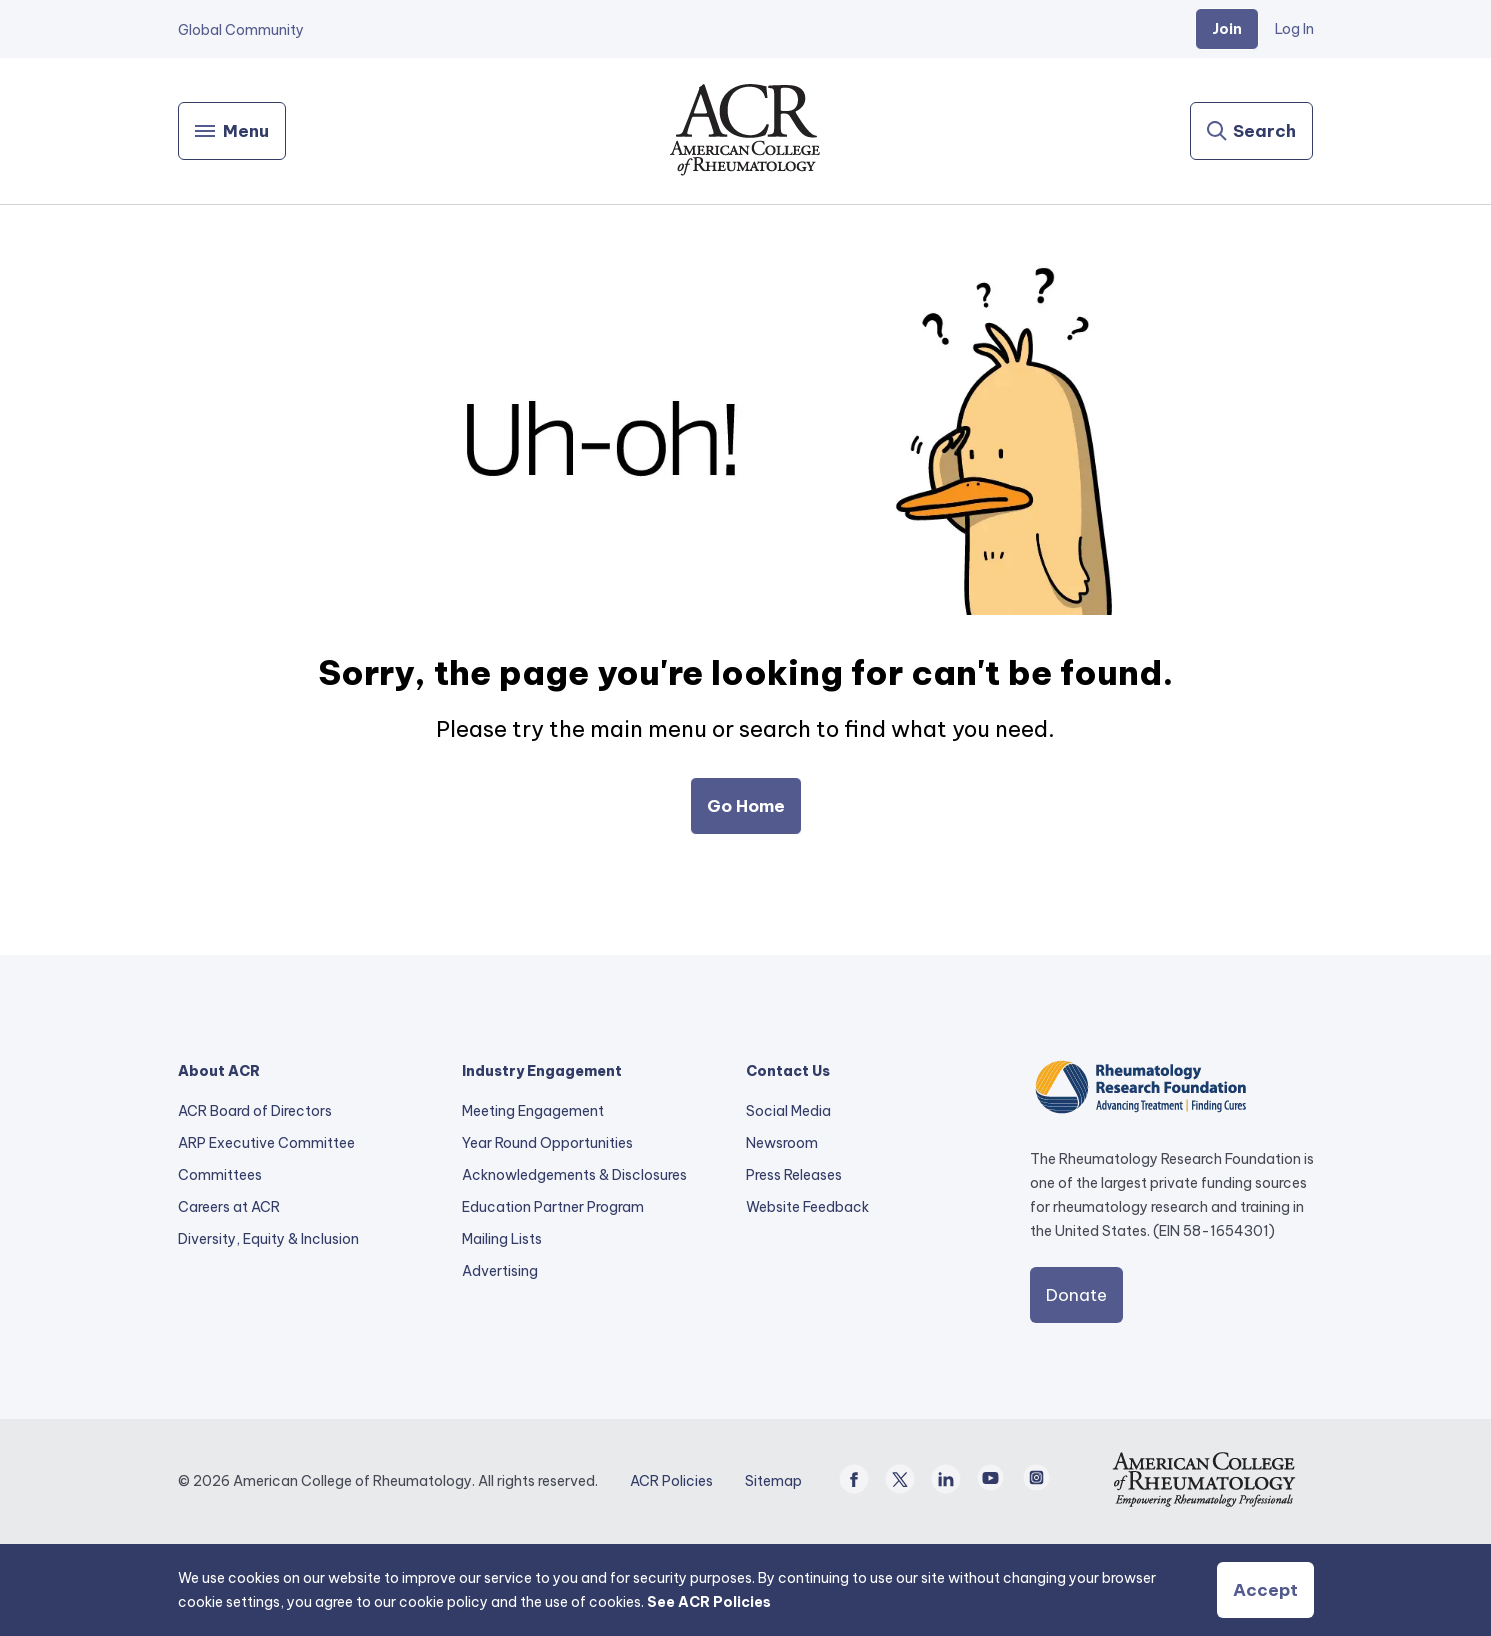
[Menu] (232, 131)
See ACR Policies (709, 1602)
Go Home (746, 806)
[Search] (1251, 131)
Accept (1265, 1590)
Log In (1294, 29)
